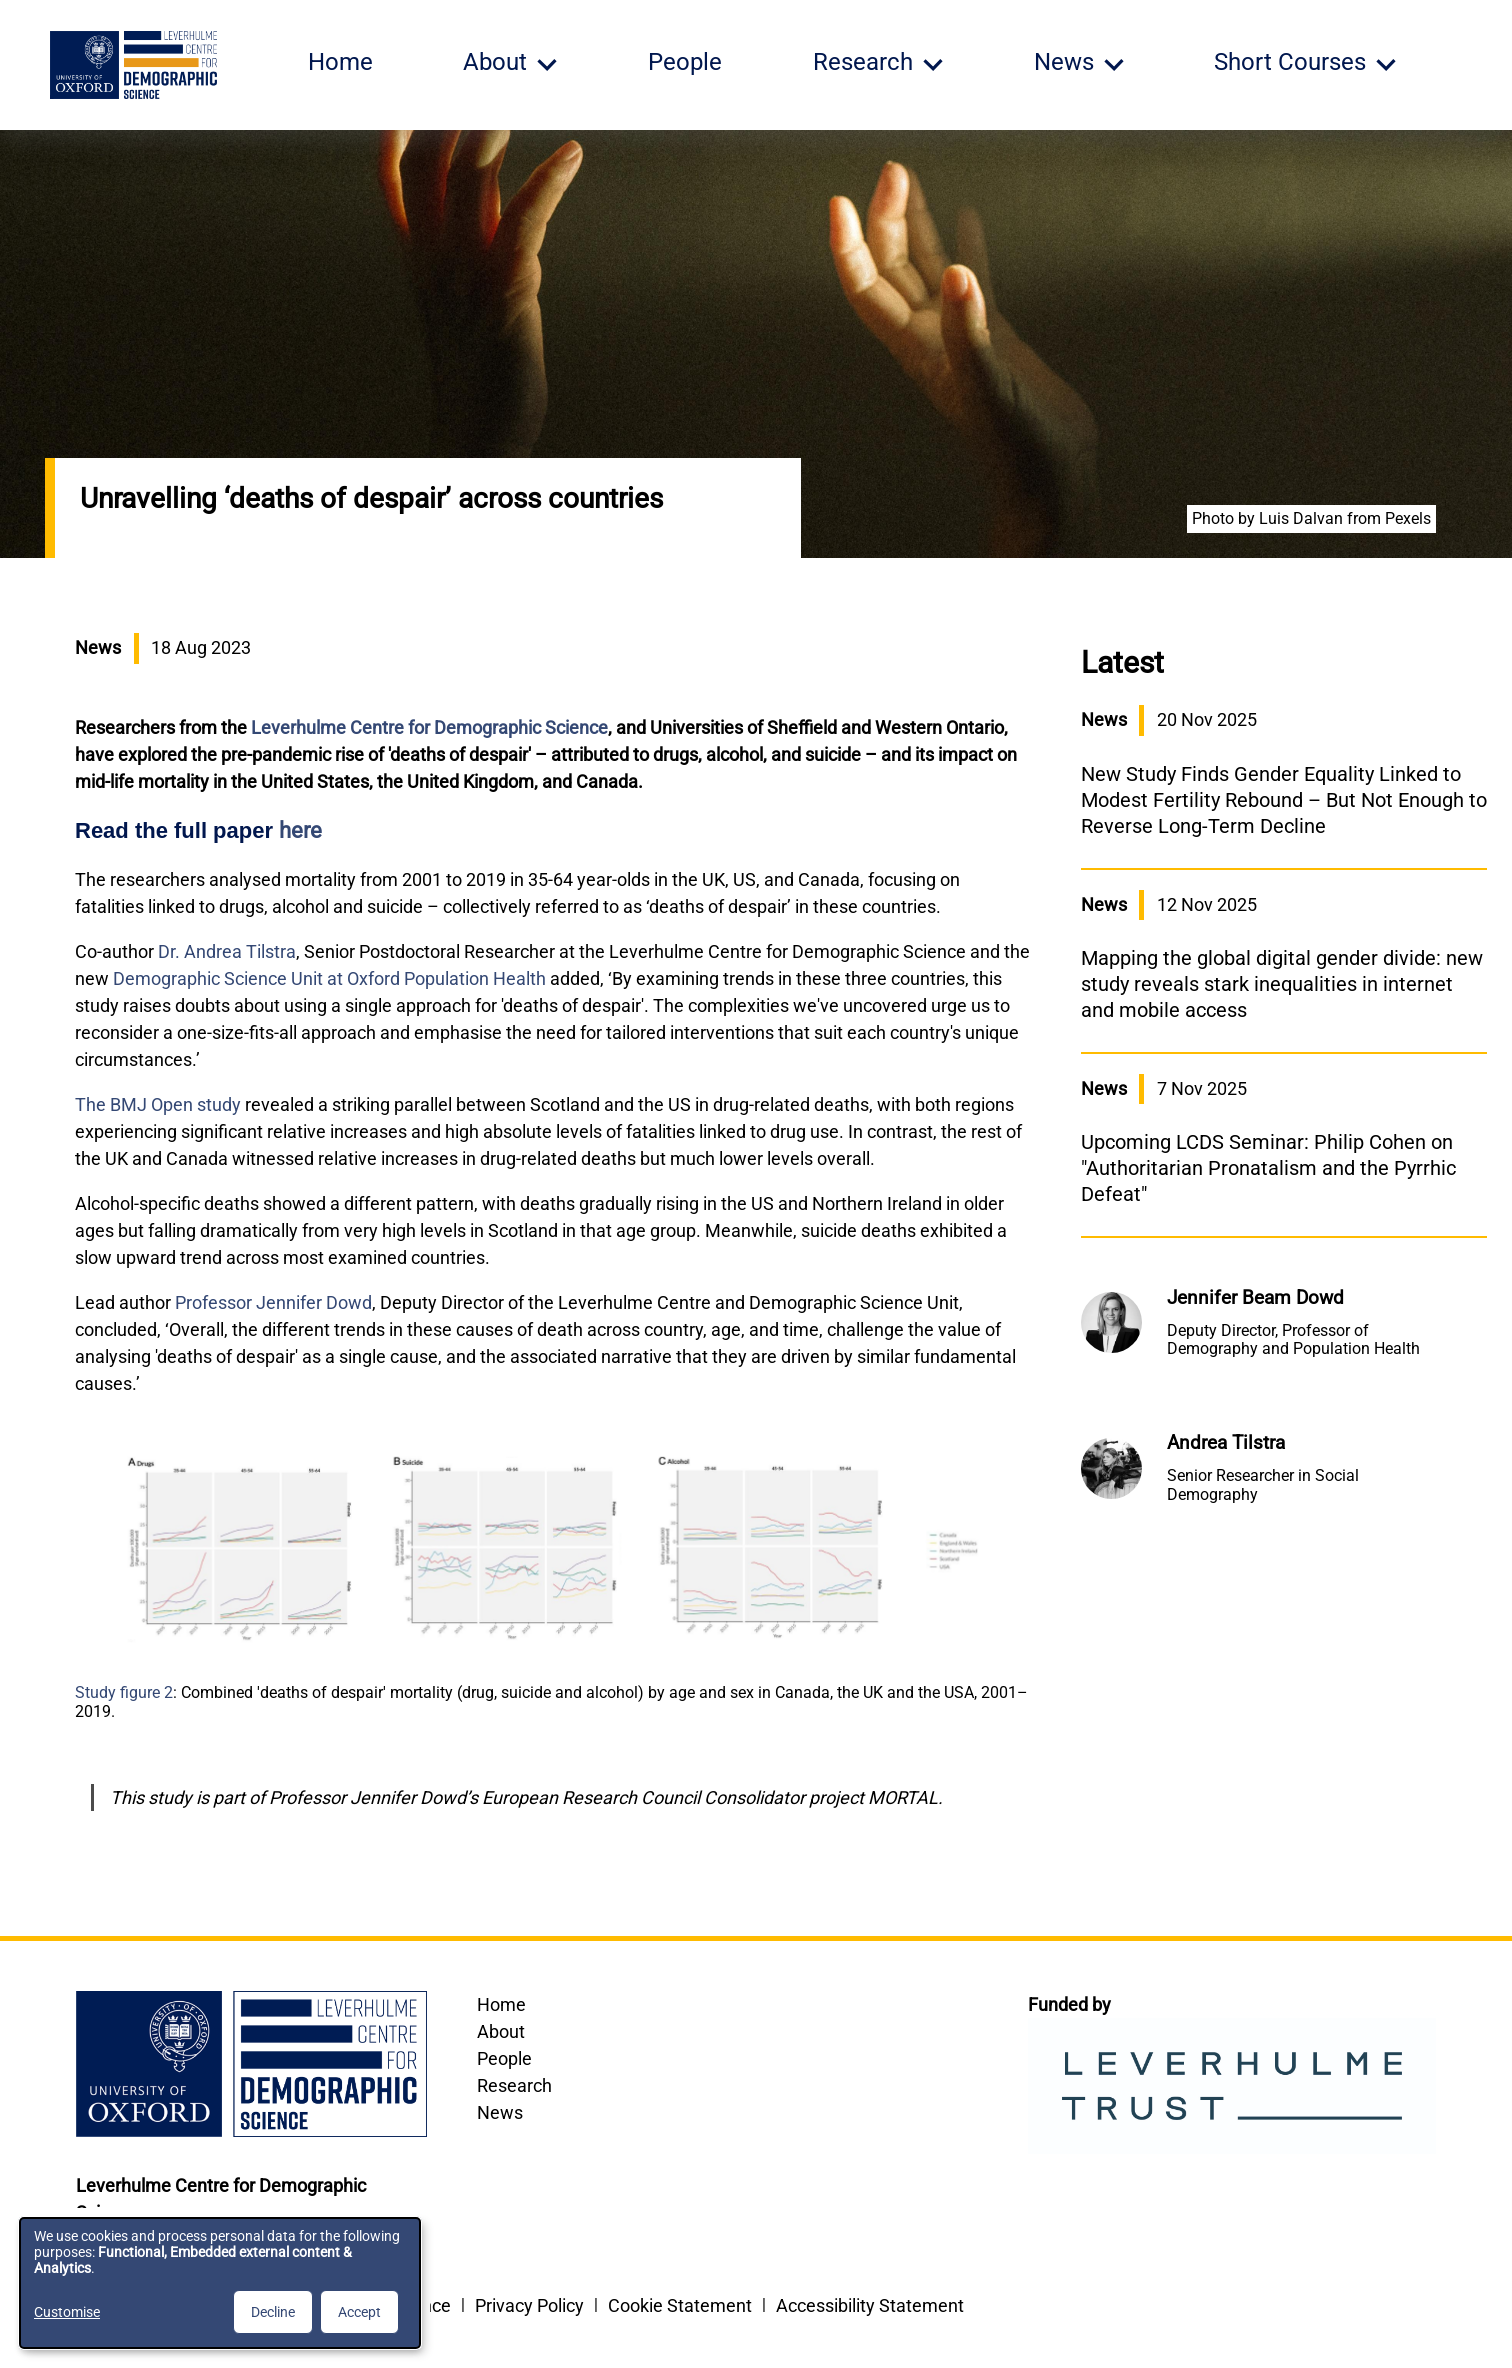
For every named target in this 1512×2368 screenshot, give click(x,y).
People (685, 62)
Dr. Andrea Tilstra (227, 951)
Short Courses (1290, 62)
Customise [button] (67, 2312)
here (300, 830)
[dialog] (220, 2283)
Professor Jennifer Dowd (273, 1302)
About (501, 2031)
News (500, 2112)
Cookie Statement (680, 2305)
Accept (359, 2312)
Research (514, 2085)
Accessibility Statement (870, 2305)
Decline (273, 2312)
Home (340, 62)
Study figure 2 (124, 1692)
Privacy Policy (529, 2305)
